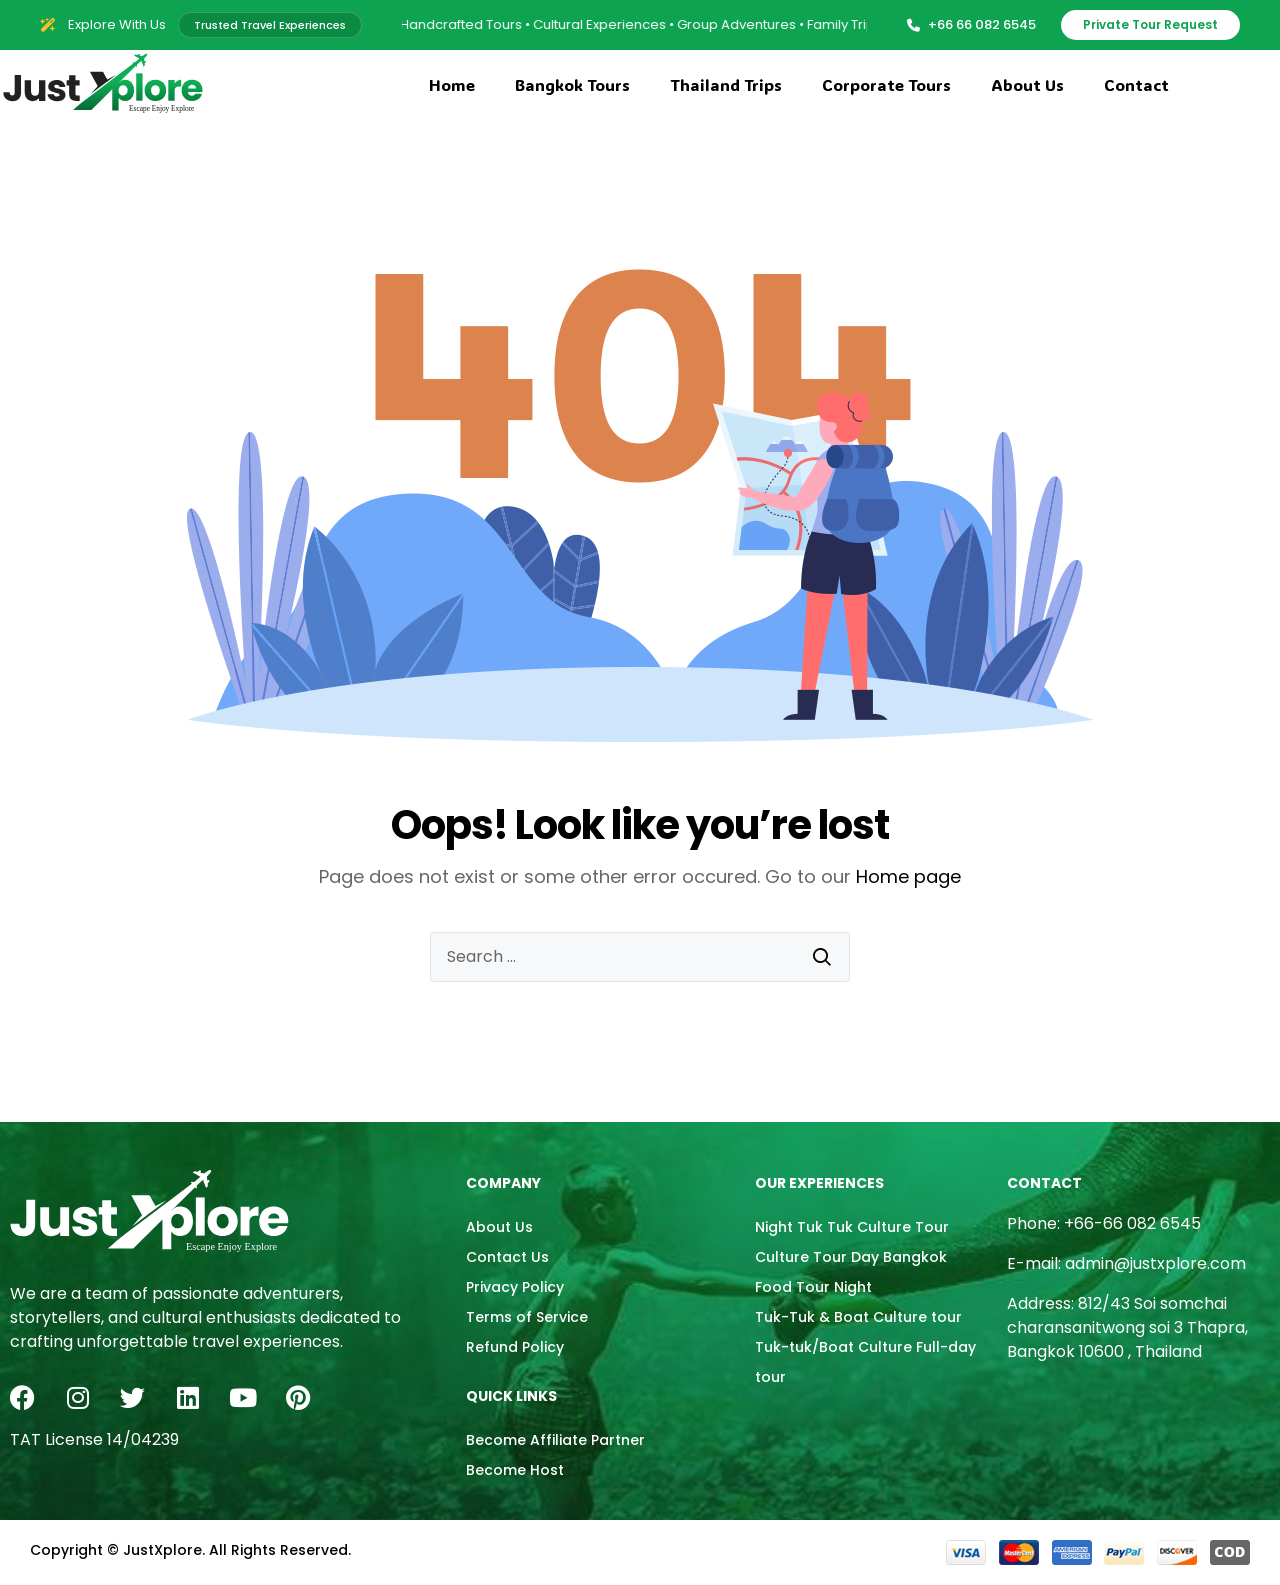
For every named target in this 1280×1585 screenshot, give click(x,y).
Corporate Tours (886, 84)
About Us (1027, 84)
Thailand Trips (726, 84)
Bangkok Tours (572, 84)
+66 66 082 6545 (971, 24)
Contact (1136, 84)
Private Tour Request (1150, 24)
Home (452, 84)
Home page (908, 876)
